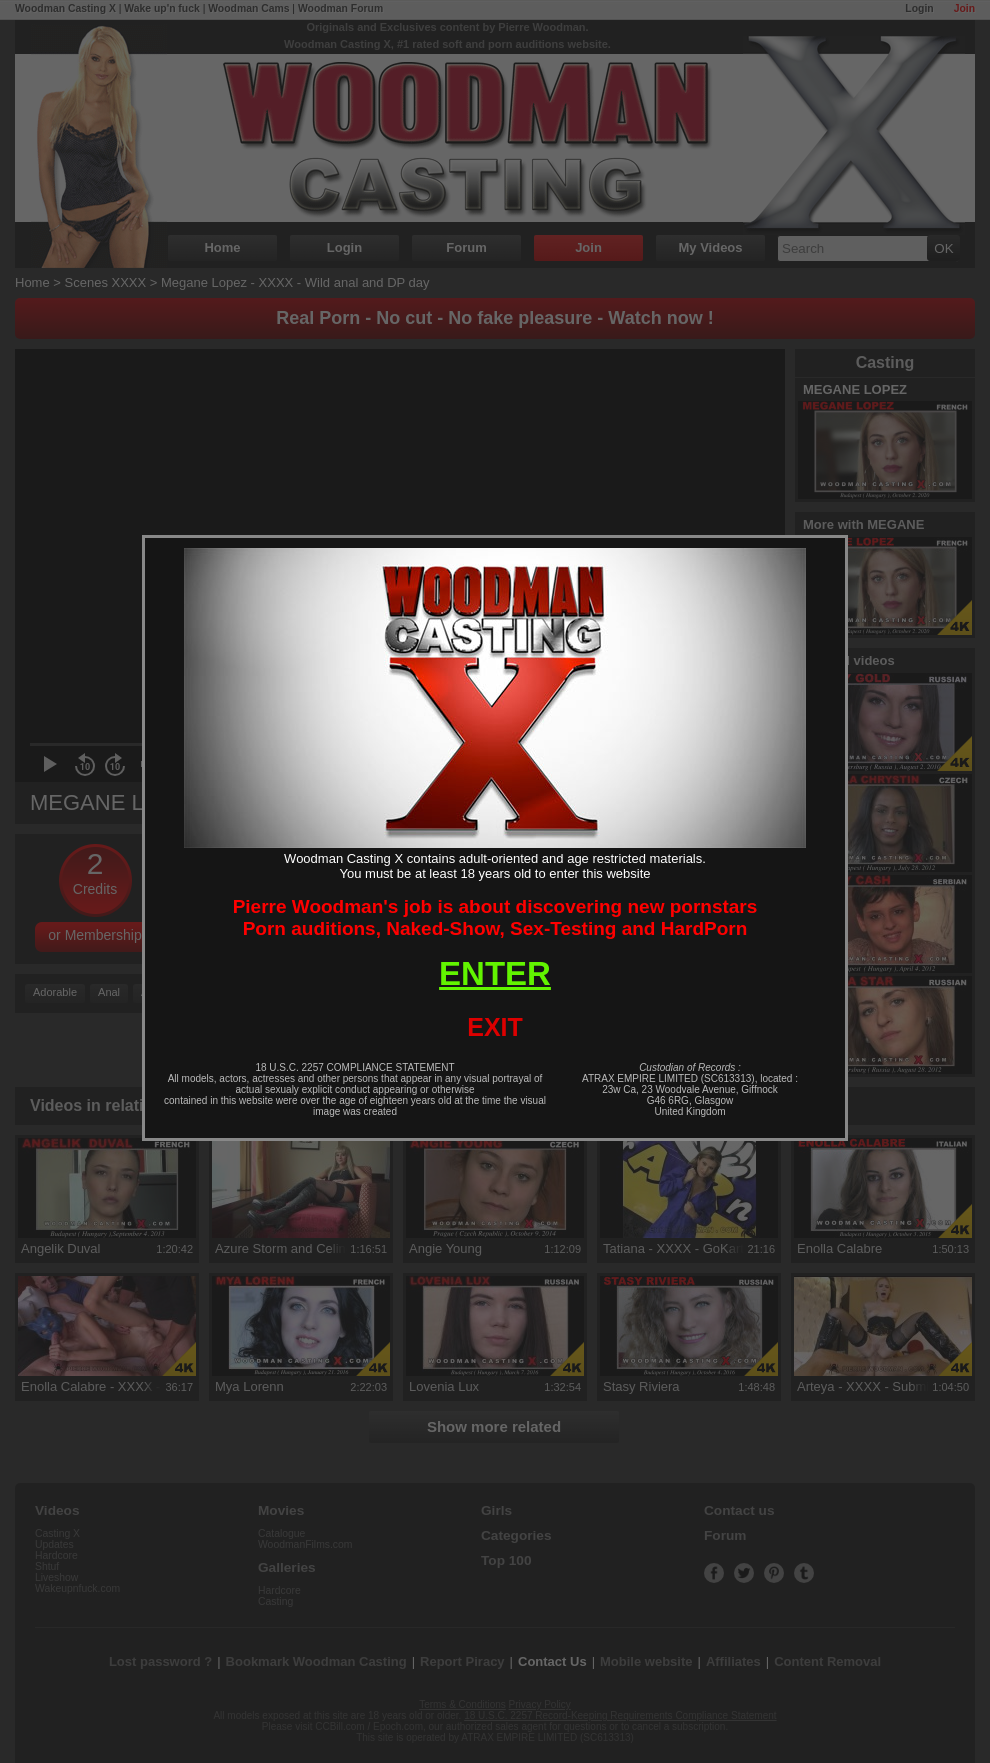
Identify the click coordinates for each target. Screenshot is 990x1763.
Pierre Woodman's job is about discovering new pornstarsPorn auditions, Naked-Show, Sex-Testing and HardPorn (495, 917)
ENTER (495, 973)
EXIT (495, 1027)
